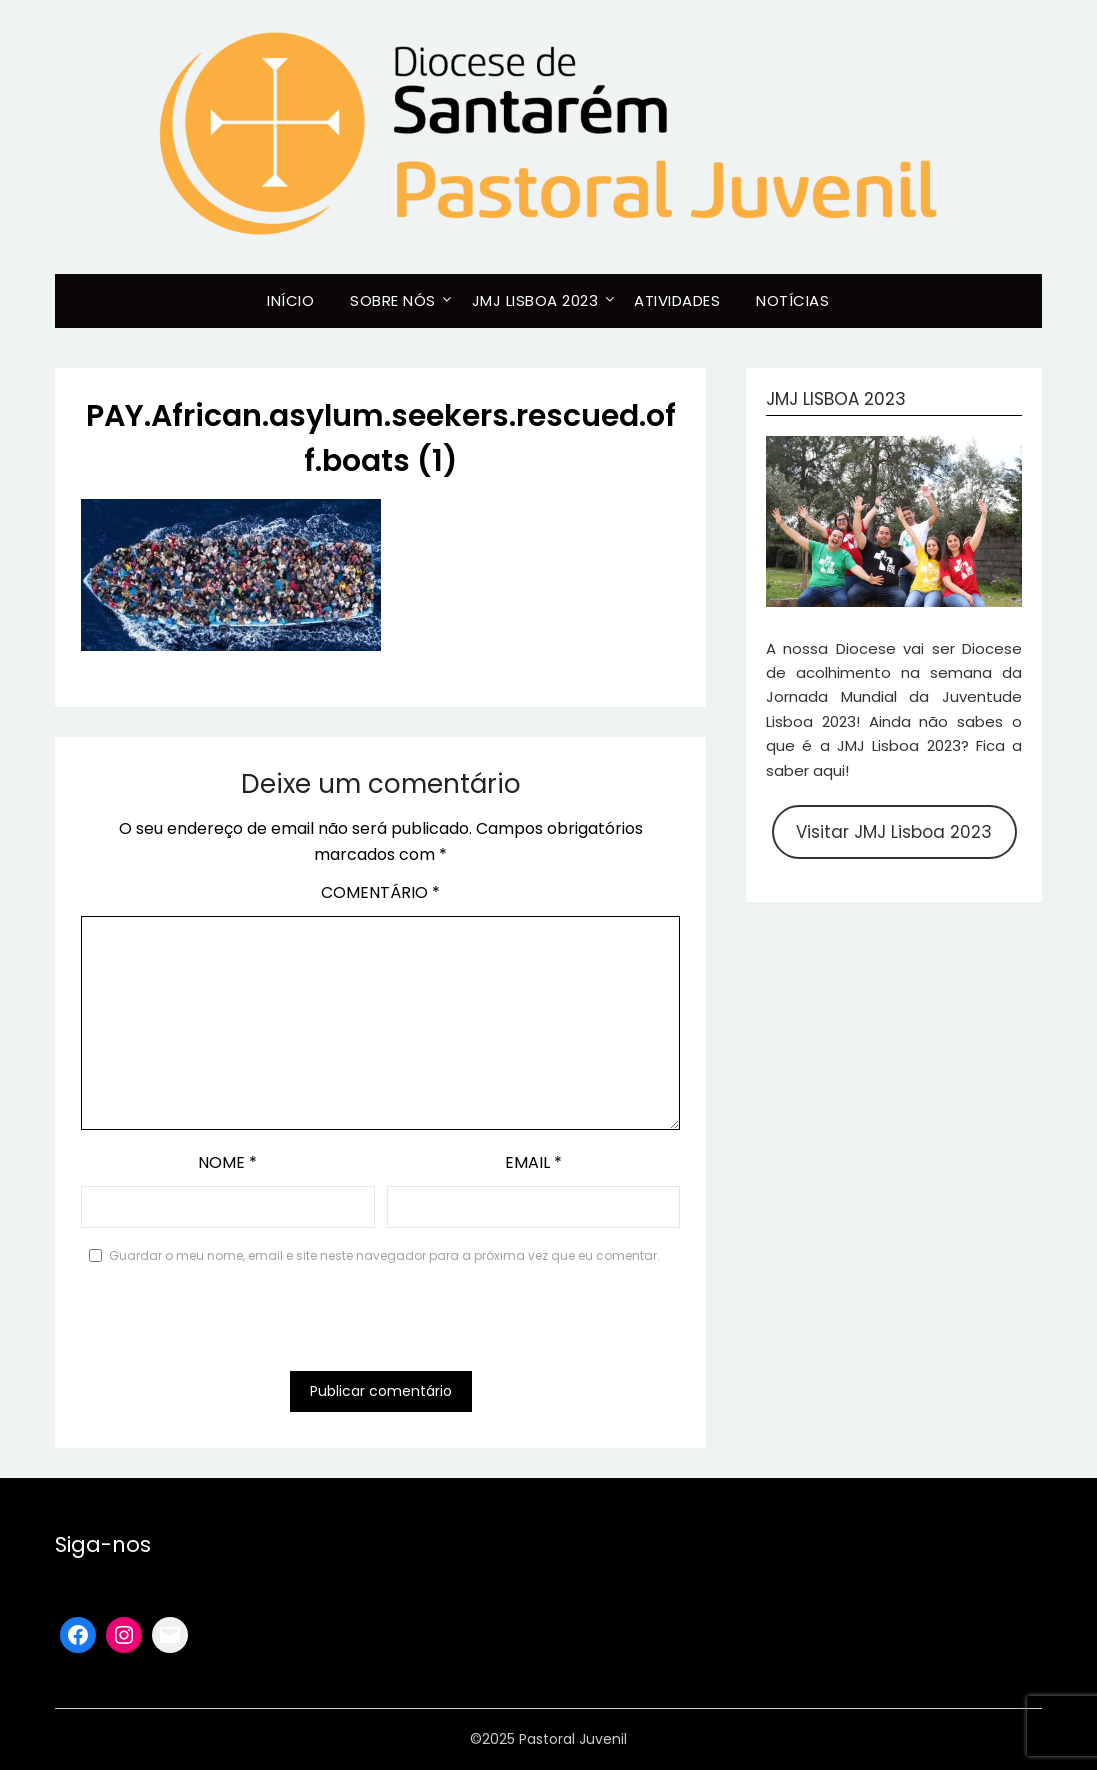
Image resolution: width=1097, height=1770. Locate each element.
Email (533, 1162)
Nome (227, 1162)
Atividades (677, 300)
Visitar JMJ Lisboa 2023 (894, 832)
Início (290, 300)
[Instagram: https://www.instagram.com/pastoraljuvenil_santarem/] (124, 1635)
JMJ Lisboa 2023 (535, 300)
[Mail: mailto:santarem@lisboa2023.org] (170, 1635)
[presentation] (233, 1322)
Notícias (792, 300)
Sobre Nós (393, 300)
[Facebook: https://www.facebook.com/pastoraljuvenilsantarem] (78, 1635)
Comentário (380, 892)
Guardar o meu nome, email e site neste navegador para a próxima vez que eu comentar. (384, 1255)
